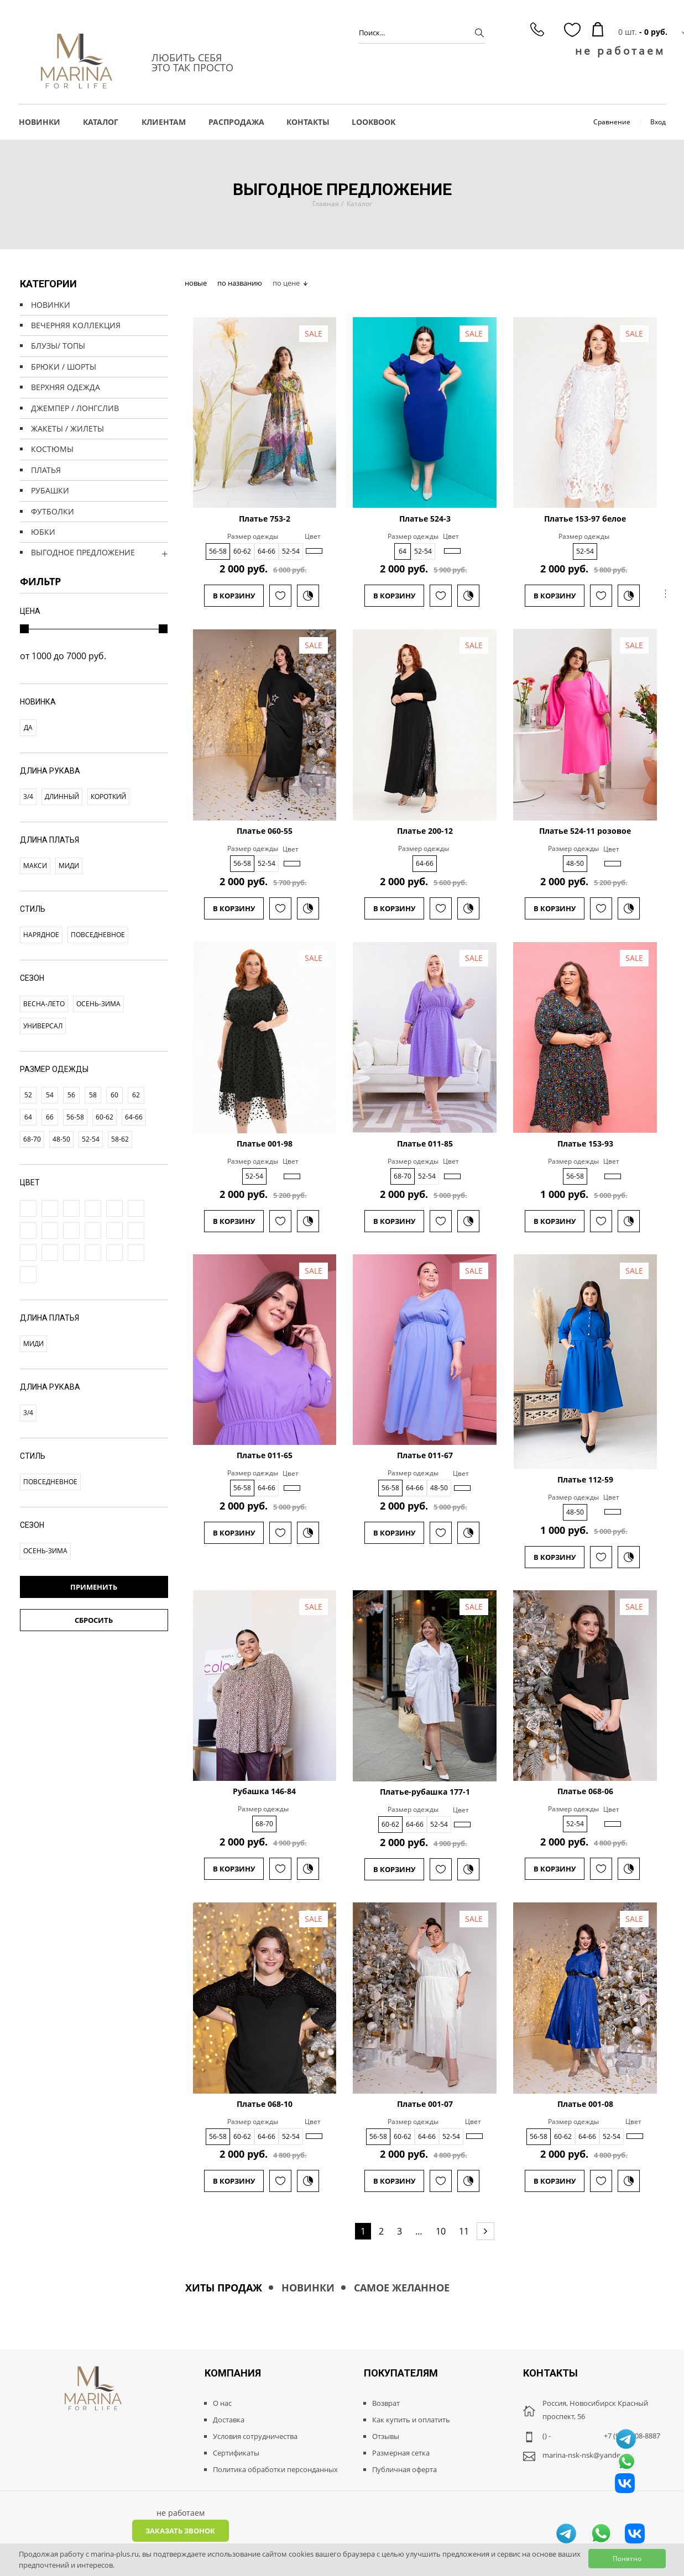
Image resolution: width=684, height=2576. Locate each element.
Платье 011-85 (425, 1144)
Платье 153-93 (585, 1144)
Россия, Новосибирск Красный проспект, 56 (595, 2409)
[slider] (24, 628)
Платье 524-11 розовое (585, 831)
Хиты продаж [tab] (223, 2287)
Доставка (228, 2420)
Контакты (308, 122)
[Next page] (485, 2231)
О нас (222, 2403)
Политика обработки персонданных (275, 2469)
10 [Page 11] (441, 2231)
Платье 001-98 (265, 1144)
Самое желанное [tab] (402, 2287)
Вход (658, 122)
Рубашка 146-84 (264, 1791)
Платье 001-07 (425, 2104)
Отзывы (385, 2436)
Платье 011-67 (425, 1455)
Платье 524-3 (425, 519)
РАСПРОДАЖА (236, 122)
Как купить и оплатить (411, 2420)
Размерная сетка (401, 2453)
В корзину (234, 596)
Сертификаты (236, 2453)
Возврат (386, 2403)
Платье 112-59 (585, 1480)
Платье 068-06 (585, 1791)
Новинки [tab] (308, 2287)
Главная (325, 203)
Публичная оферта (404, 2469)
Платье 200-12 (425, 831)
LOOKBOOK (373, 122)
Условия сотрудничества (255, 2436)
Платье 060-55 (265, 831)
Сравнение (611, 122)
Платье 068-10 (265, 2104)
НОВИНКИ (39, 122)
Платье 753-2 (264, 519)
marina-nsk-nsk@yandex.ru (587, 2455)
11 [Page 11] (464, 2231)
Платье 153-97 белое (585, 519)
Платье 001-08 (585, 2104)
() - (546, 2436)
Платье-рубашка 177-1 (425, 1792)
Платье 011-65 (265, 1455)
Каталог (359, 203)
